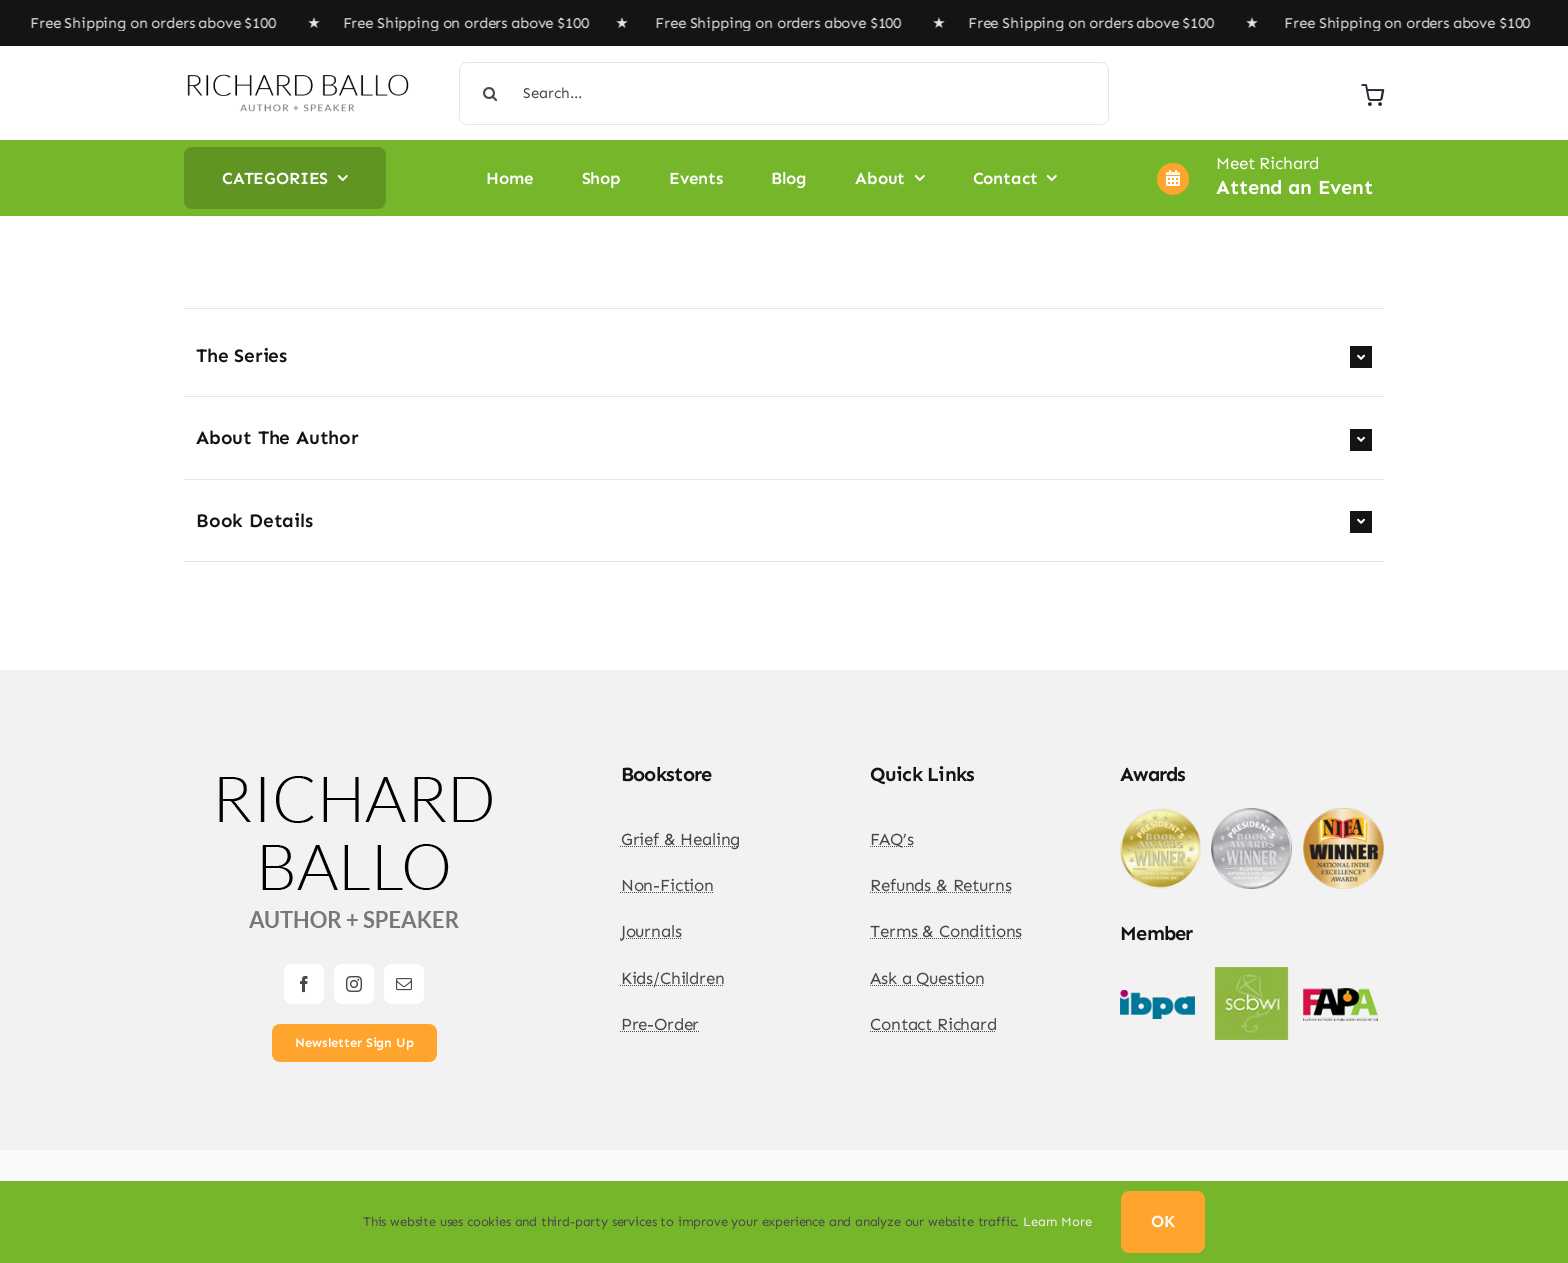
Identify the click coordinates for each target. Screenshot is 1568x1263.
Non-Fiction (667, 885)
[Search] (490, 93)
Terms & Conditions (946, 931)
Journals (651, 931)
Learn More (1057, 1221)
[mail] (404, 984)
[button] (784, 356)
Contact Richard (933, 1024)
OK (1163, 1221)
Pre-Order (660, 1024)
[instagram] (354, 984)
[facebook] (304, 984)
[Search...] (784, 93)
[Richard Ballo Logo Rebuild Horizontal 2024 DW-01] (297, 80)
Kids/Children (673, 978)
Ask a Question (927, 978)
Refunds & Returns (940, 885)
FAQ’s (891, 839)
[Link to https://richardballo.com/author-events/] (1173, 179)
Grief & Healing (680, 839)
